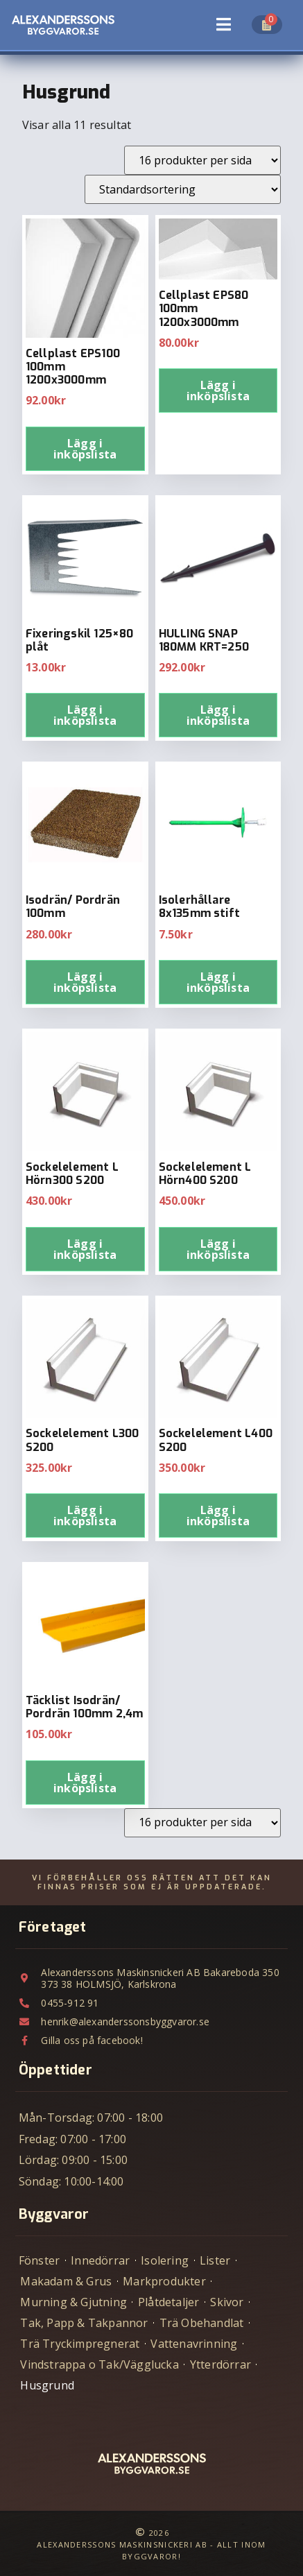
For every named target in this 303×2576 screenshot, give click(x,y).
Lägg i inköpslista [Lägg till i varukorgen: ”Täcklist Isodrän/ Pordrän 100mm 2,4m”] (84, 1782)
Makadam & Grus (66, 2281)
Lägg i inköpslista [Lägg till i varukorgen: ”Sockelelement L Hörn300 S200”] (84, 1249)
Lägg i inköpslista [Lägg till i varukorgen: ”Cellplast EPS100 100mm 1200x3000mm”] (84, 449)
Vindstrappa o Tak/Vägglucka (99, 2364)
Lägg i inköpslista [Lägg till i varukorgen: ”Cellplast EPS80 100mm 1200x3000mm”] (218, 390)
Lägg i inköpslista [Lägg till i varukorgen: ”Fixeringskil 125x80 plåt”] (84, 715)
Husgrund (47, 2385)
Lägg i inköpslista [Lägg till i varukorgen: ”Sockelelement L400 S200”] (218, 1515)
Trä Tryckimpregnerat (79, 2343)
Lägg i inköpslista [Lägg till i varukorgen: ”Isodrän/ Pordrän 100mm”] (84, 982)
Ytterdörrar (220, 2364)
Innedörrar (100, 2260)
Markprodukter (164, 2281)
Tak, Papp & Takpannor (84, 2322)
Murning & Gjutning (73, 2302)
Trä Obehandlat (201, 2322)
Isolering (165, 2260)
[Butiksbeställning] (183, 189)
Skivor (226, 2302)
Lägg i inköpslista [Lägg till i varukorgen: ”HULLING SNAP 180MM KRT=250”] (218, 715)
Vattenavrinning (193, 2343)
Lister (215, 2260)
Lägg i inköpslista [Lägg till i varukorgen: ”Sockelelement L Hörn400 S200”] (218, 1249)
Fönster (39, 2260)
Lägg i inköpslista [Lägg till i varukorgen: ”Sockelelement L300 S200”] (84, 1515)
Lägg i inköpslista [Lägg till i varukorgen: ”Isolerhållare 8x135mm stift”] (218, 982)
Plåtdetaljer (168, 2302)
